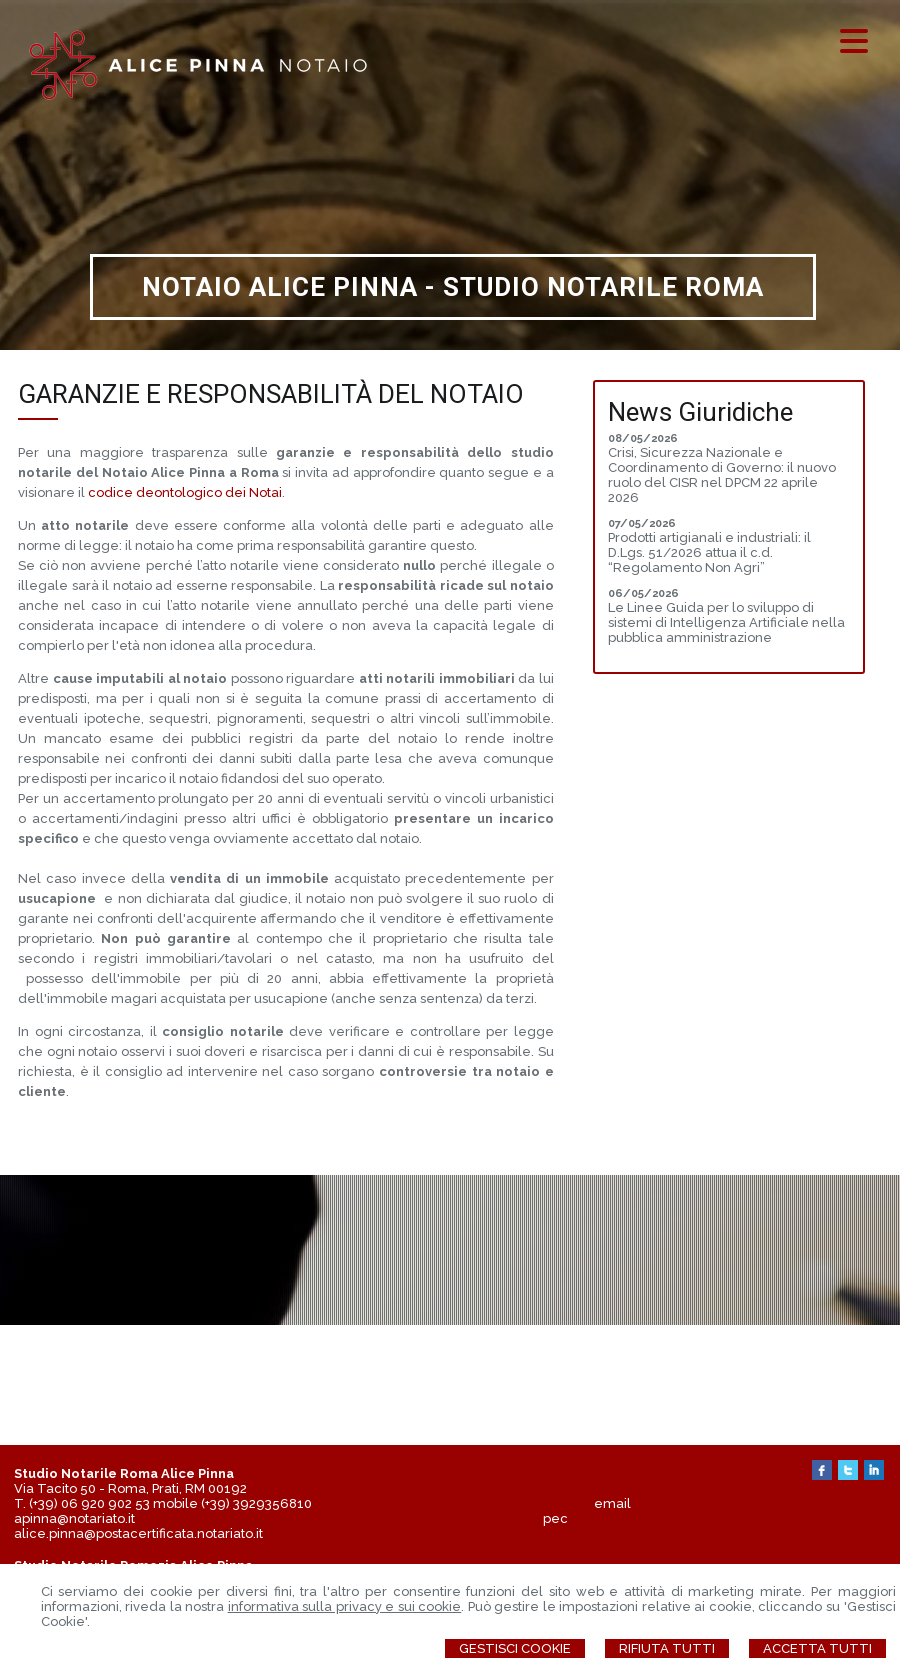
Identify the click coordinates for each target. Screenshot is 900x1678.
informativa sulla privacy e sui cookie (345, 1606)
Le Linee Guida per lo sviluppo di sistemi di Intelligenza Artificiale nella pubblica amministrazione (726, 622)
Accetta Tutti (817, 1648)
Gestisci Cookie (515, 1648)
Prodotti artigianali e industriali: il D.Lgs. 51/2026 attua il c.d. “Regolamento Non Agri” (709, 552)
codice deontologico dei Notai (185, 492)
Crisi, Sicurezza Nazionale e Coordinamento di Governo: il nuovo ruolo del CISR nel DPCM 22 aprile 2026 (722, 475)
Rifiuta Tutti (667, 1648)
